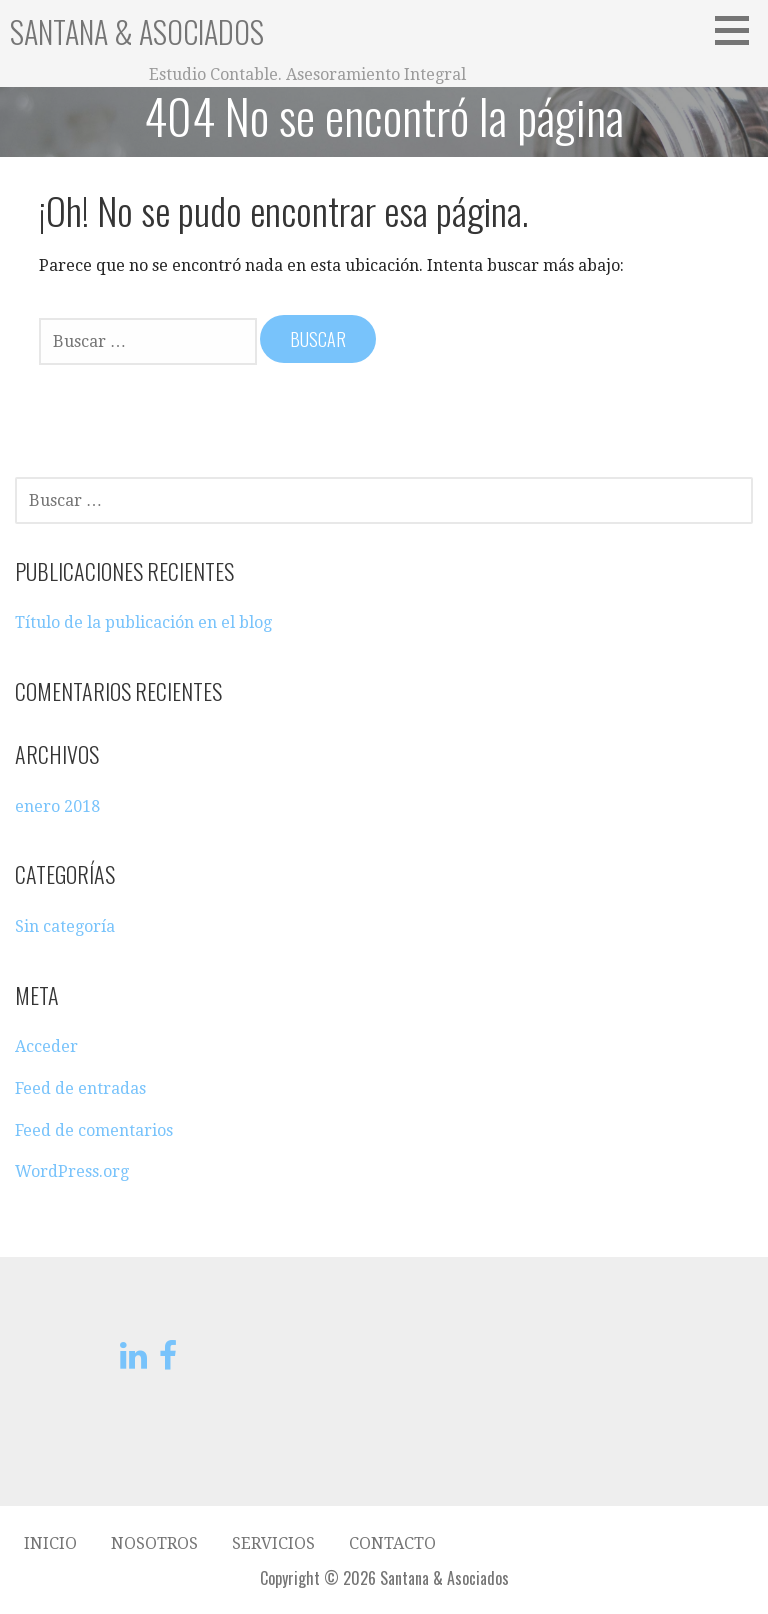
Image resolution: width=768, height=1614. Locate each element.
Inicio (50, 1543)
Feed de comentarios (94, 1130)
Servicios (273, 1543)
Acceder (46, 1046)
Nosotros (154, 1543)
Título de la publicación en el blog (143, 622)
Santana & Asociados (137, 31)
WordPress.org (72, 1171)
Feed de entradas (80, 1088)
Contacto (392, 1543)
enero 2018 (57, 806)
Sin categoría (65, 926)
